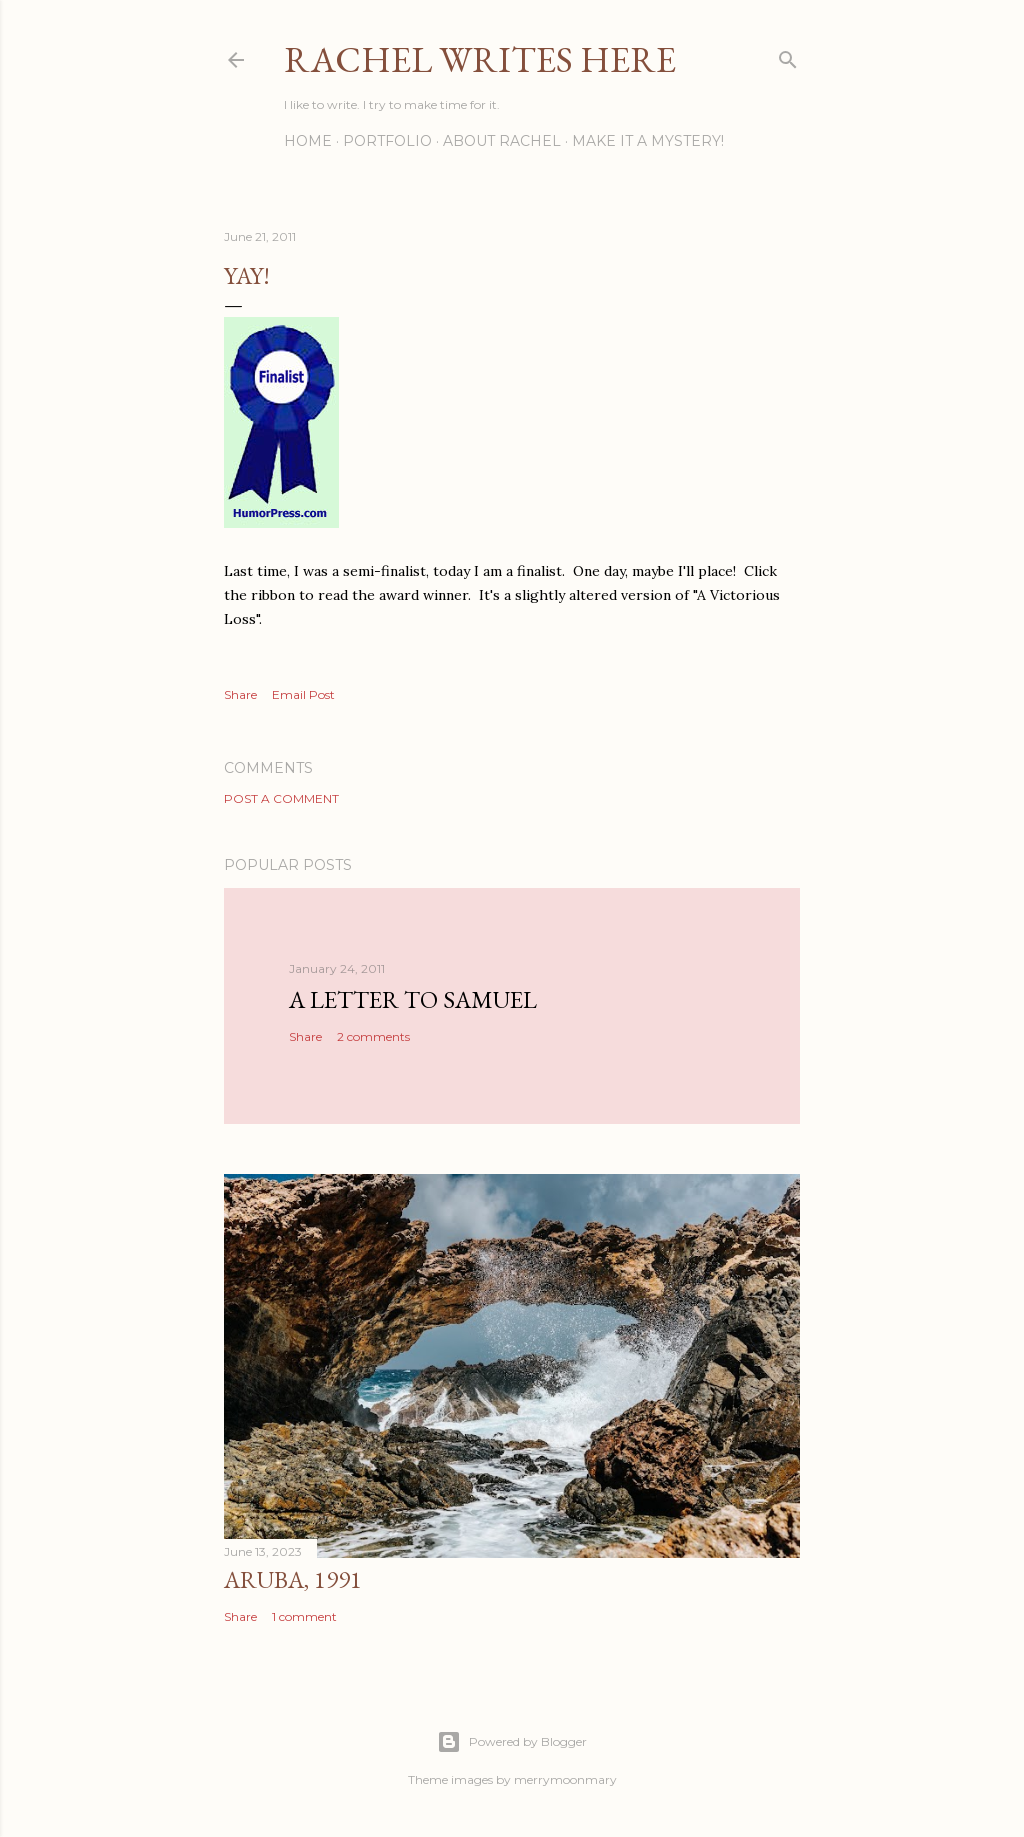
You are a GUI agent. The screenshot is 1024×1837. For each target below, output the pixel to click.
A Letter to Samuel (413, 999)
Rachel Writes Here (480, 59)
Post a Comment (281, 798)
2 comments (373, 1036)
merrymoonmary (565, 1779)
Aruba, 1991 (293, 1579)
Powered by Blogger (512, 1742)
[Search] (788, 55)
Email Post (303, 694)
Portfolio (387, 141)
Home (308, 141)
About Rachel (502, 141)
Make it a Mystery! (648, 141)
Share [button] (240, 694)
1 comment (304, 1616)
